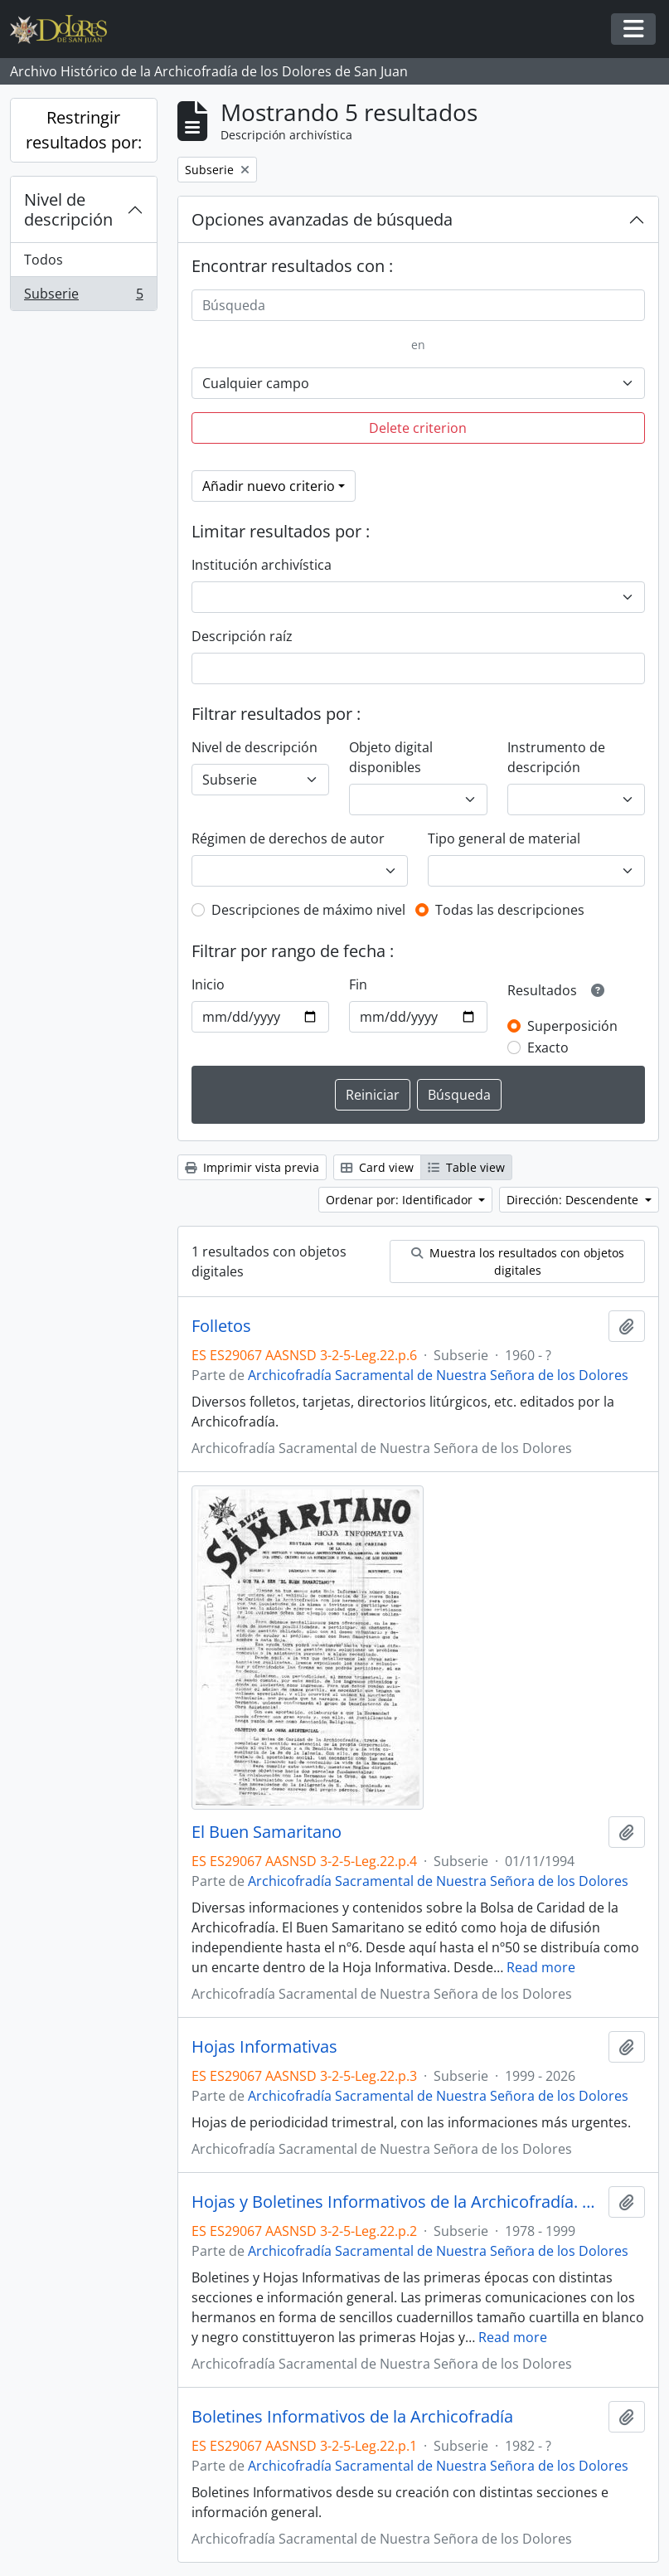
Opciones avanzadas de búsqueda (322, 219)
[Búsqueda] (418, 305)
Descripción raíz (242, 636)
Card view (377, 1167)
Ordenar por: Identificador (401, 1200)
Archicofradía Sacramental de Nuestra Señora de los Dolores (438, 1375)
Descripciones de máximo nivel (308, 910)
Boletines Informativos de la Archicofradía (352, 2417)
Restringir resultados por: (84, 129)
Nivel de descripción (68, 209)
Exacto (548, 1047)
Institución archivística (261, 565)
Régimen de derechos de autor (288, 838)
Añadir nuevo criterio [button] (268, 486)
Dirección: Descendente (574, 1200)
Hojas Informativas (264, 2047)
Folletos (221, 1326)
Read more (541, 1967)
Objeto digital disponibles (391, 757)
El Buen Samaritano (266, 1832)
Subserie (83, 297)
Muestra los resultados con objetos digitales (517, 1261)
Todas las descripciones (509, 910)
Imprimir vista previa (252, 1167)
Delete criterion (418, 428)
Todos (43, 259)
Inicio (208, 984)
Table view (466, 1167)
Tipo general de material (504, 838)
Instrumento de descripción (556, 757)
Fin (358, 984)
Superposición (572, 1026)
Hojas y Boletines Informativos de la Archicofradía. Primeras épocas (396, 2202)
